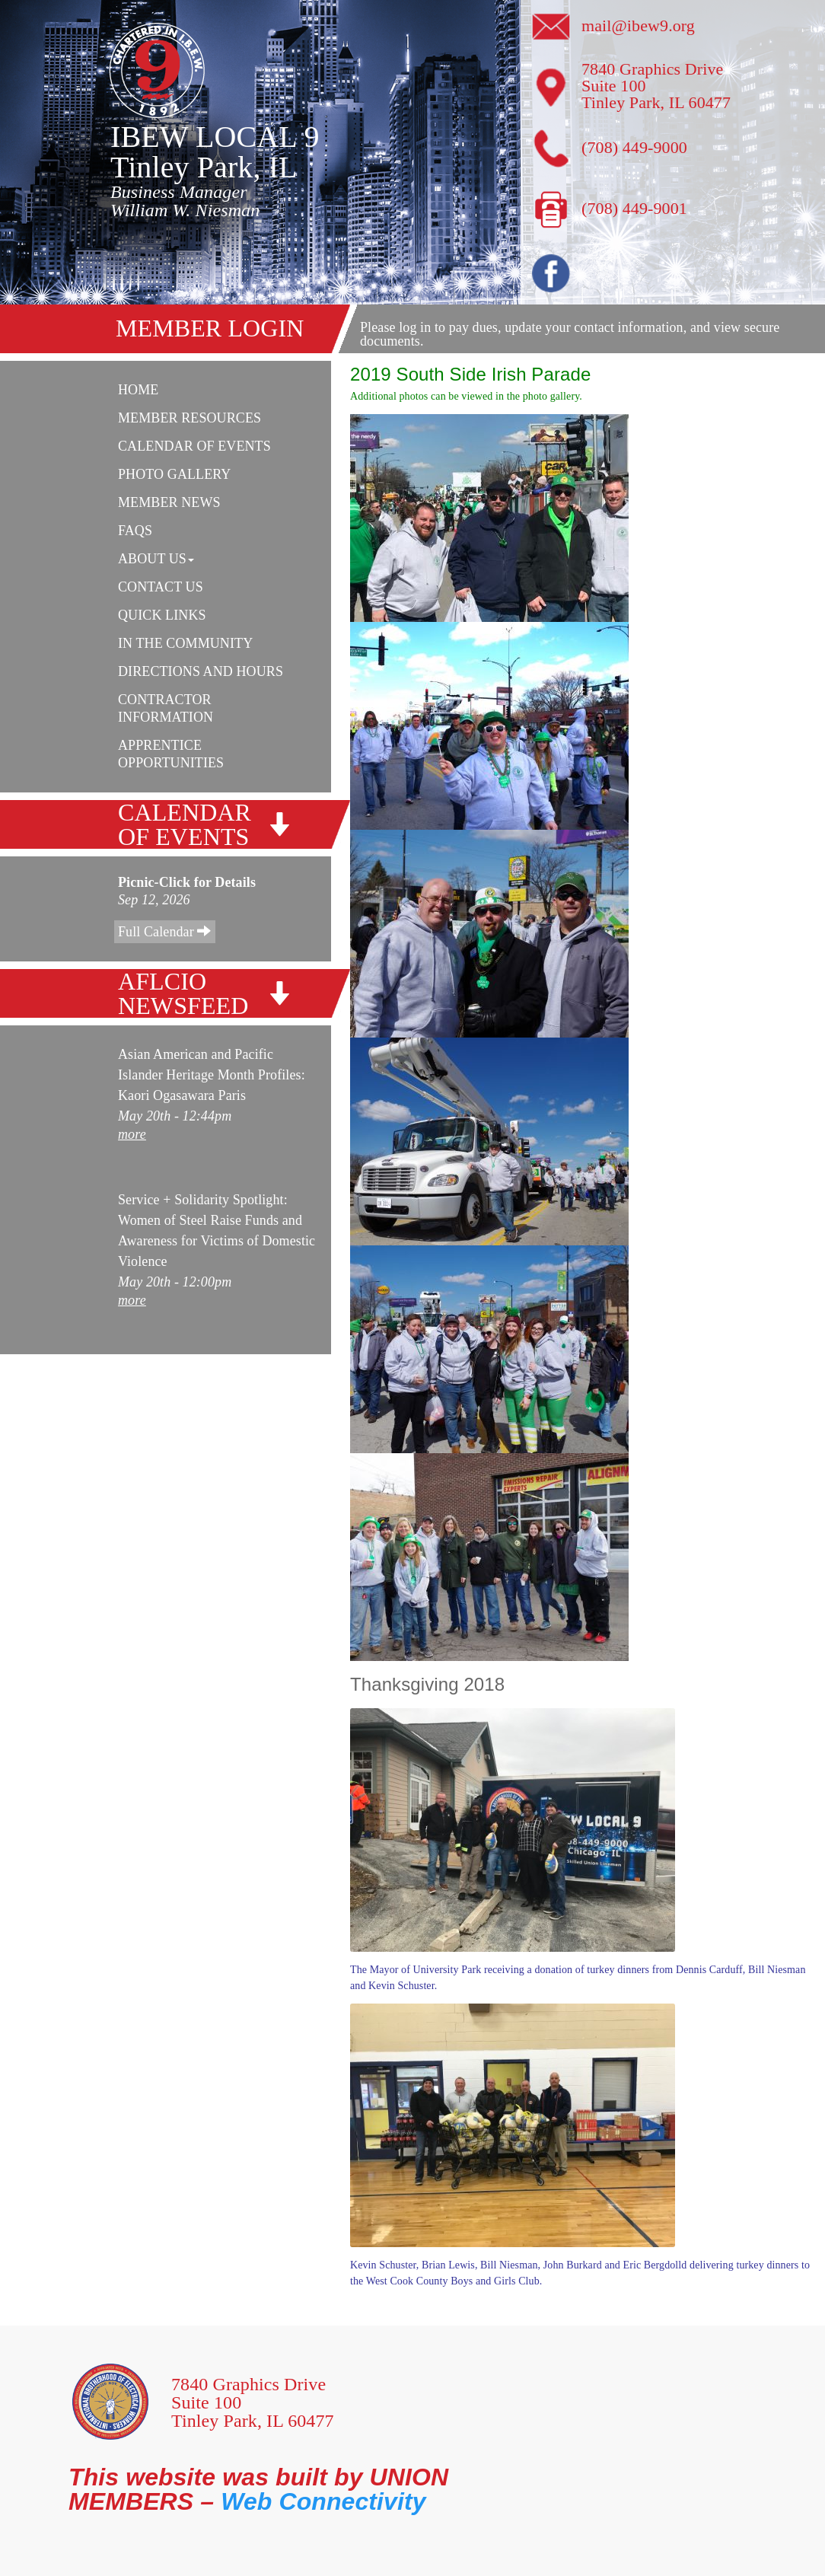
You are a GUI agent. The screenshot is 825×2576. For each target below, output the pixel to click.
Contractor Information (165, 708)
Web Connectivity (323, 2501)
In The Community (185, 643)
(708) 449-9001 (634, 208)
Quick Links (162, 615)
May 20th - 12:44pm (174, 1116)
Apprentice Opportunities (171, 754)
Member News (169, 502)
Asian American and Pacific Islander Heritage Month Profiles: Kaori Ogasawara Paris (211, 1075)
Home (138, 389)
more (132, 1134)
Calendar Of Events (194, 446)
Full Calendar (165, 931)
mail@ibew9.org (638, 25)
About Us (156, 558)
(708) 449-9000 (634, 147)
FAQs (135, 530)
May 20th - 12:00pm (174, 1282)
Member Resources (189, 418)
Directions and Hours (200, 671)
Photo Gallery (174, 474)
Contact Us (160, 587)
